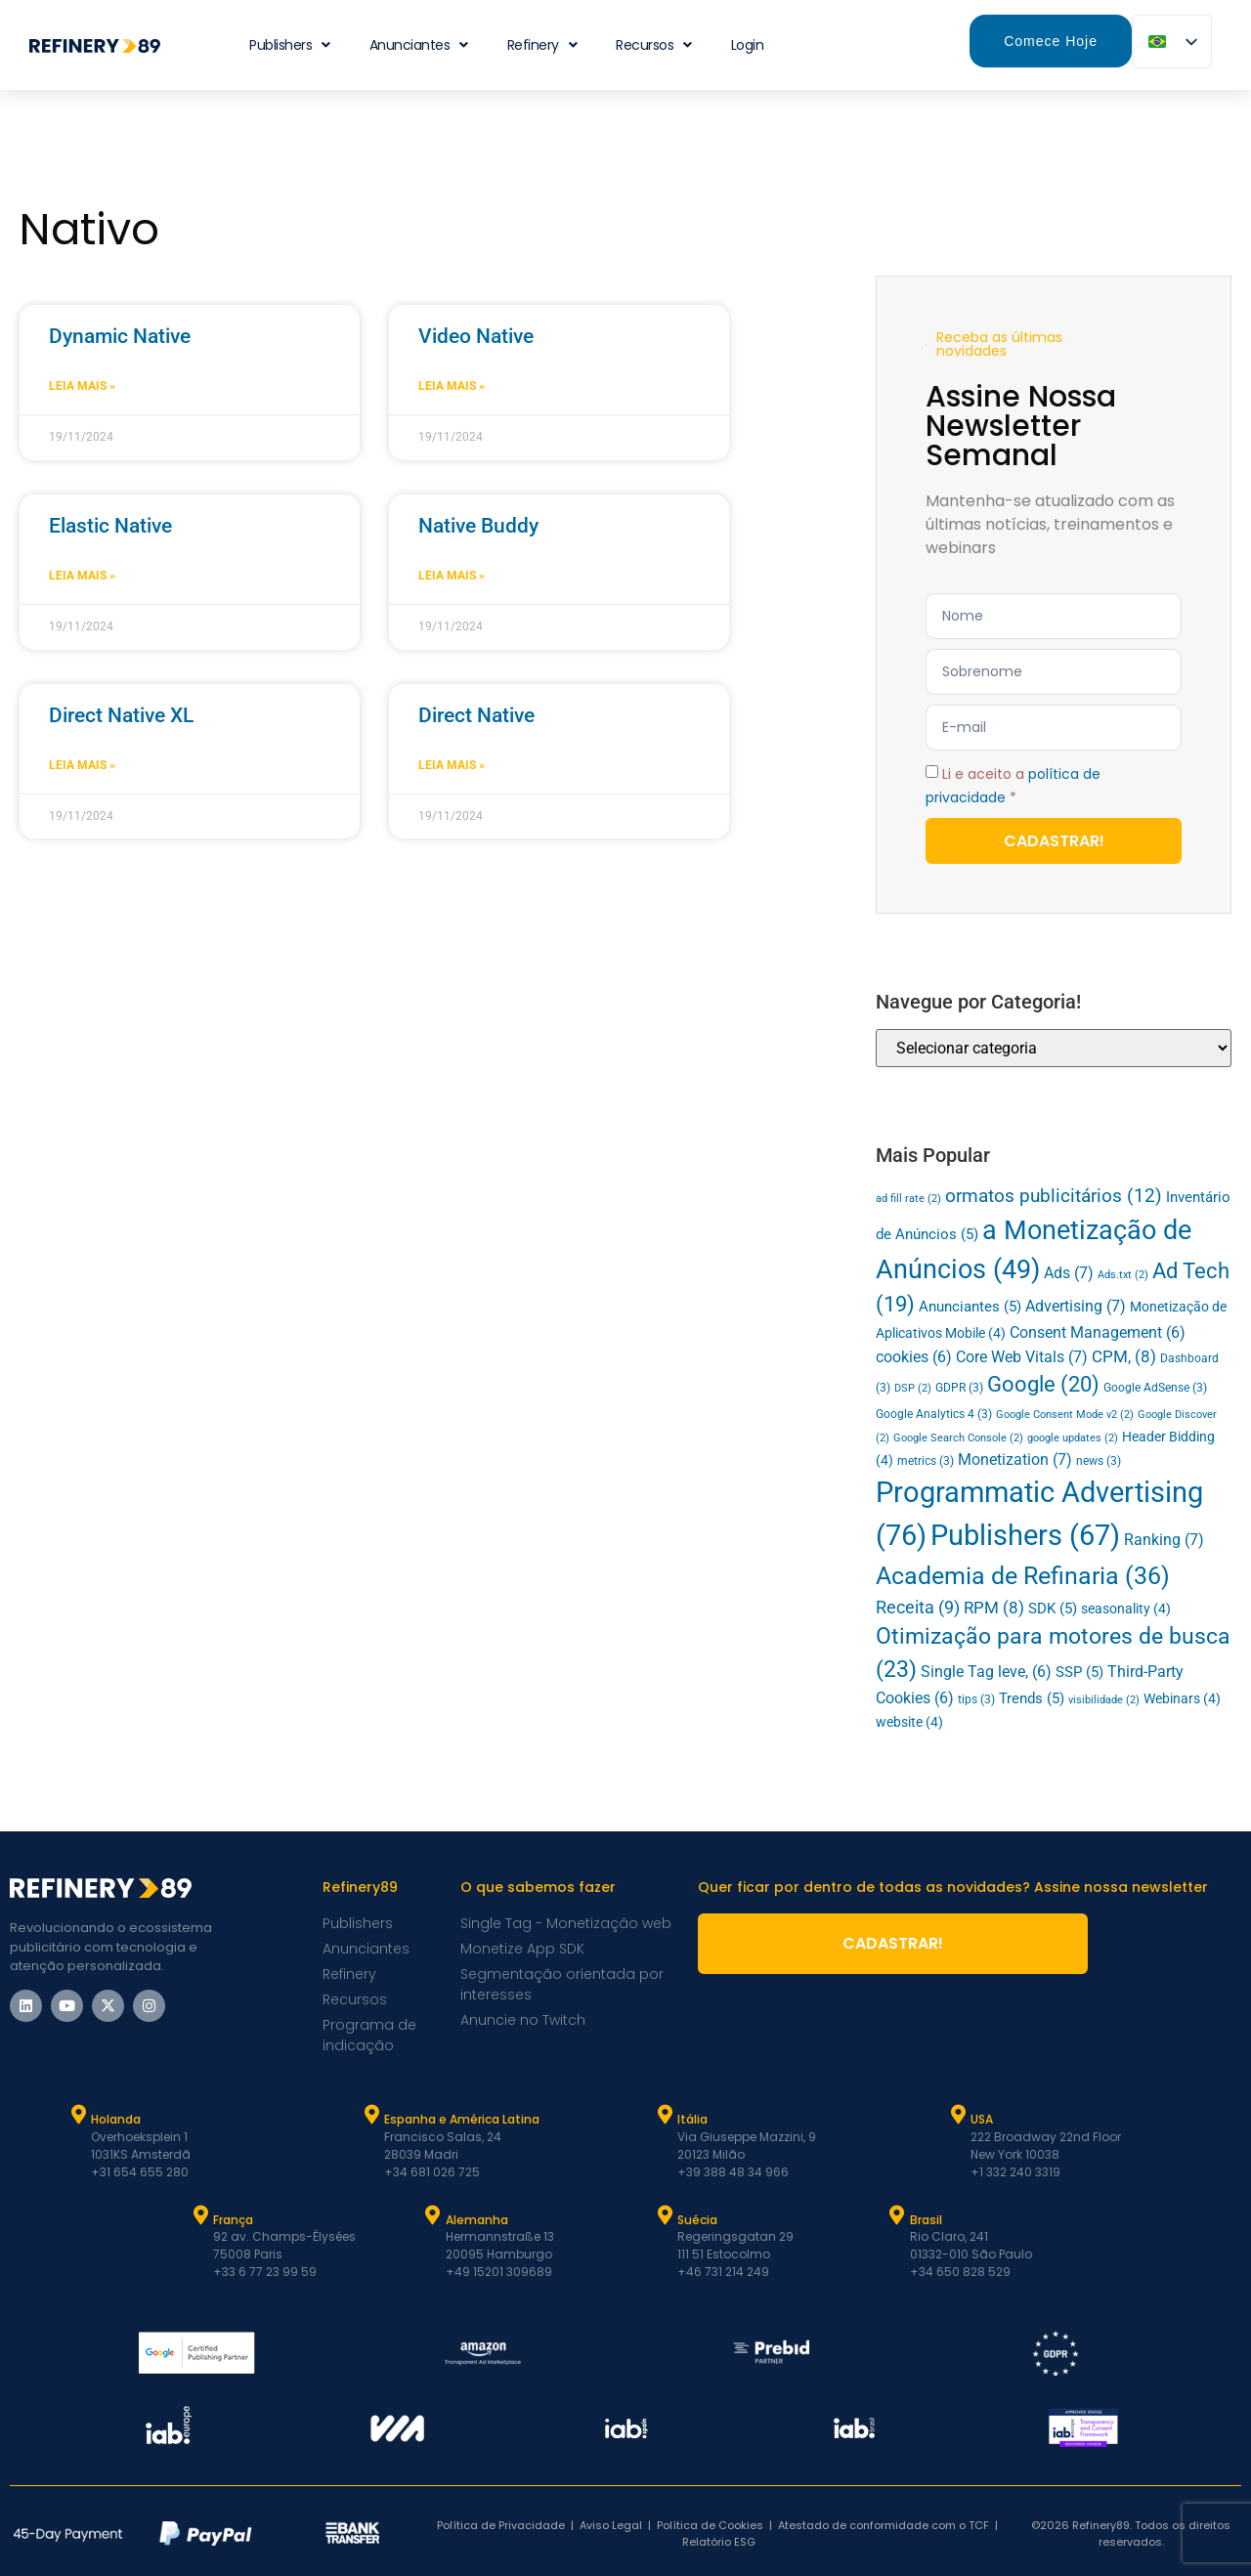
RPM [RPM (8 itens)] (994, 1607)
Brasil (926, 2219)
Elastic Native (110, 525)
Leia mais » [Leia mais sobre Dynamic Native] (82, 386)
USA (982, 2119)
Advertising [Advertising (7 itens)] (1075, 1306)
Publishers (289, 45)
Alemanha (477, 2219)
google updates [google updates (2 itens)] (1072, 1438)
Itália (692, 2119)
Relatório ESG (718, 2542)
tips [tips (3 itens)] (976, 1699)
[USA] (958, 2115)
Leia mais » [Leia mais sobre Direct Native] (451, 765)
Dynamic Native (120, 336)
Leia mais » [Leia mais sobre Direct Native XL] (82, 765)
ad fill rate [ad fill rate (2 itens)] (908, 1198)
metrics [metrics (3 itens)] (925, 1461)
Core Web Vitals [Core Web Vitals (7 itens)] (1022, 1357)
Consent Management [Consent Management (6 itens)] (1098, 1333)
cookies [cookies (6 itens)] (914, 1357)
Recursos (654, 45)
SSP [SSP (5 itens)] (1079, 1672)
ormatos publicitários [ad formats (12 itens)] (1053, 1195)
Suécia (697, 2219)
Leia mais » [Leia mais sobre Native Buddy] (451, 575)
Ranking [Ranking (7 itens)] (1164, 1539)
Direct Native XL (121, 715)
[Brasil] (897, 2215)
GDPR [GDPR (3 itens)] (959, 1388)
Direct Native (476, 715)
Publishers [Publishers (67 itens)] (1025, 1536)
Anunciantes (418, 45)
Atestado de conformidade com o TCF (883, 2525)
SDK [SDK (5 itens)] (1052, 1608)
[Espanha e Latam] (371, 2115)
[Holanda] (78, 2115)
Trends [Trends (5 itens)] (1031, 1698)
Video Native (476, 336)
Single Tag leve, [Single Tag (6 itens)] (986, 1672)
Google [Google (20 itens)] (1043, 1384)
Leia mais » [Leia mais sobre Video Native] (451, 386)
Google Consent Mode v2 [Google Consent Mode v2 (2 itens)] (1065, 1414)
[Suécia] (664, 2215)
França (233, 2219)
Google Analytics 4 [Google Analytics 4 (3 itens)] (934, 1414)
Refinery (542, 45)
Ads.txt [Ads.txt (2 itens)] (1123, 1274)
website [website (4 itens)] (909, 1722)
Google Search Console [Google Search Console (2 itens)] (958, 1438)
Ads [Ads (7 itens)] (1069, 1273)
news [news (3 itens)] (1098, 1461)
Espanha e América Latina (461, 2119)
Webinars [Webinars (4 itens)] (1182, 1698)
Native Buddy (478, 525)
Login (747, 45)
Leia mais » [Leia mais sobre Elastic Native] (82, 575)
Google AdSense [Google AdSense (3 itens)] (1155, 1388)
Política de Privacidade (501, 2525)
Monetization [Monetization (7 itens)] (1015, 1459)
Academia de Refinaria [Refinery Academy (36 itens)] (1023, 1576)
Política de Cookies (710, 2525)
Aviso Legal (611, 2525)
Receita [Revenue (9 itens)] (918, 1607)
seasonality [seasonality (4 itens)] (1126, 1608)
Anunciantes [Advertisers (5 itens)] (970, 1306)
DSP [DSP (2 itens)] (912, 1388)
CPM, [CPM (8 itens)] (1124, 1356)
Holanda (116, 2119)
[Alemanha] (433, 2215)
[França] (200, 2215)
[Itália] (664, 2115)
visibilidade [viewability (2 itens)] (1104, 1700)
